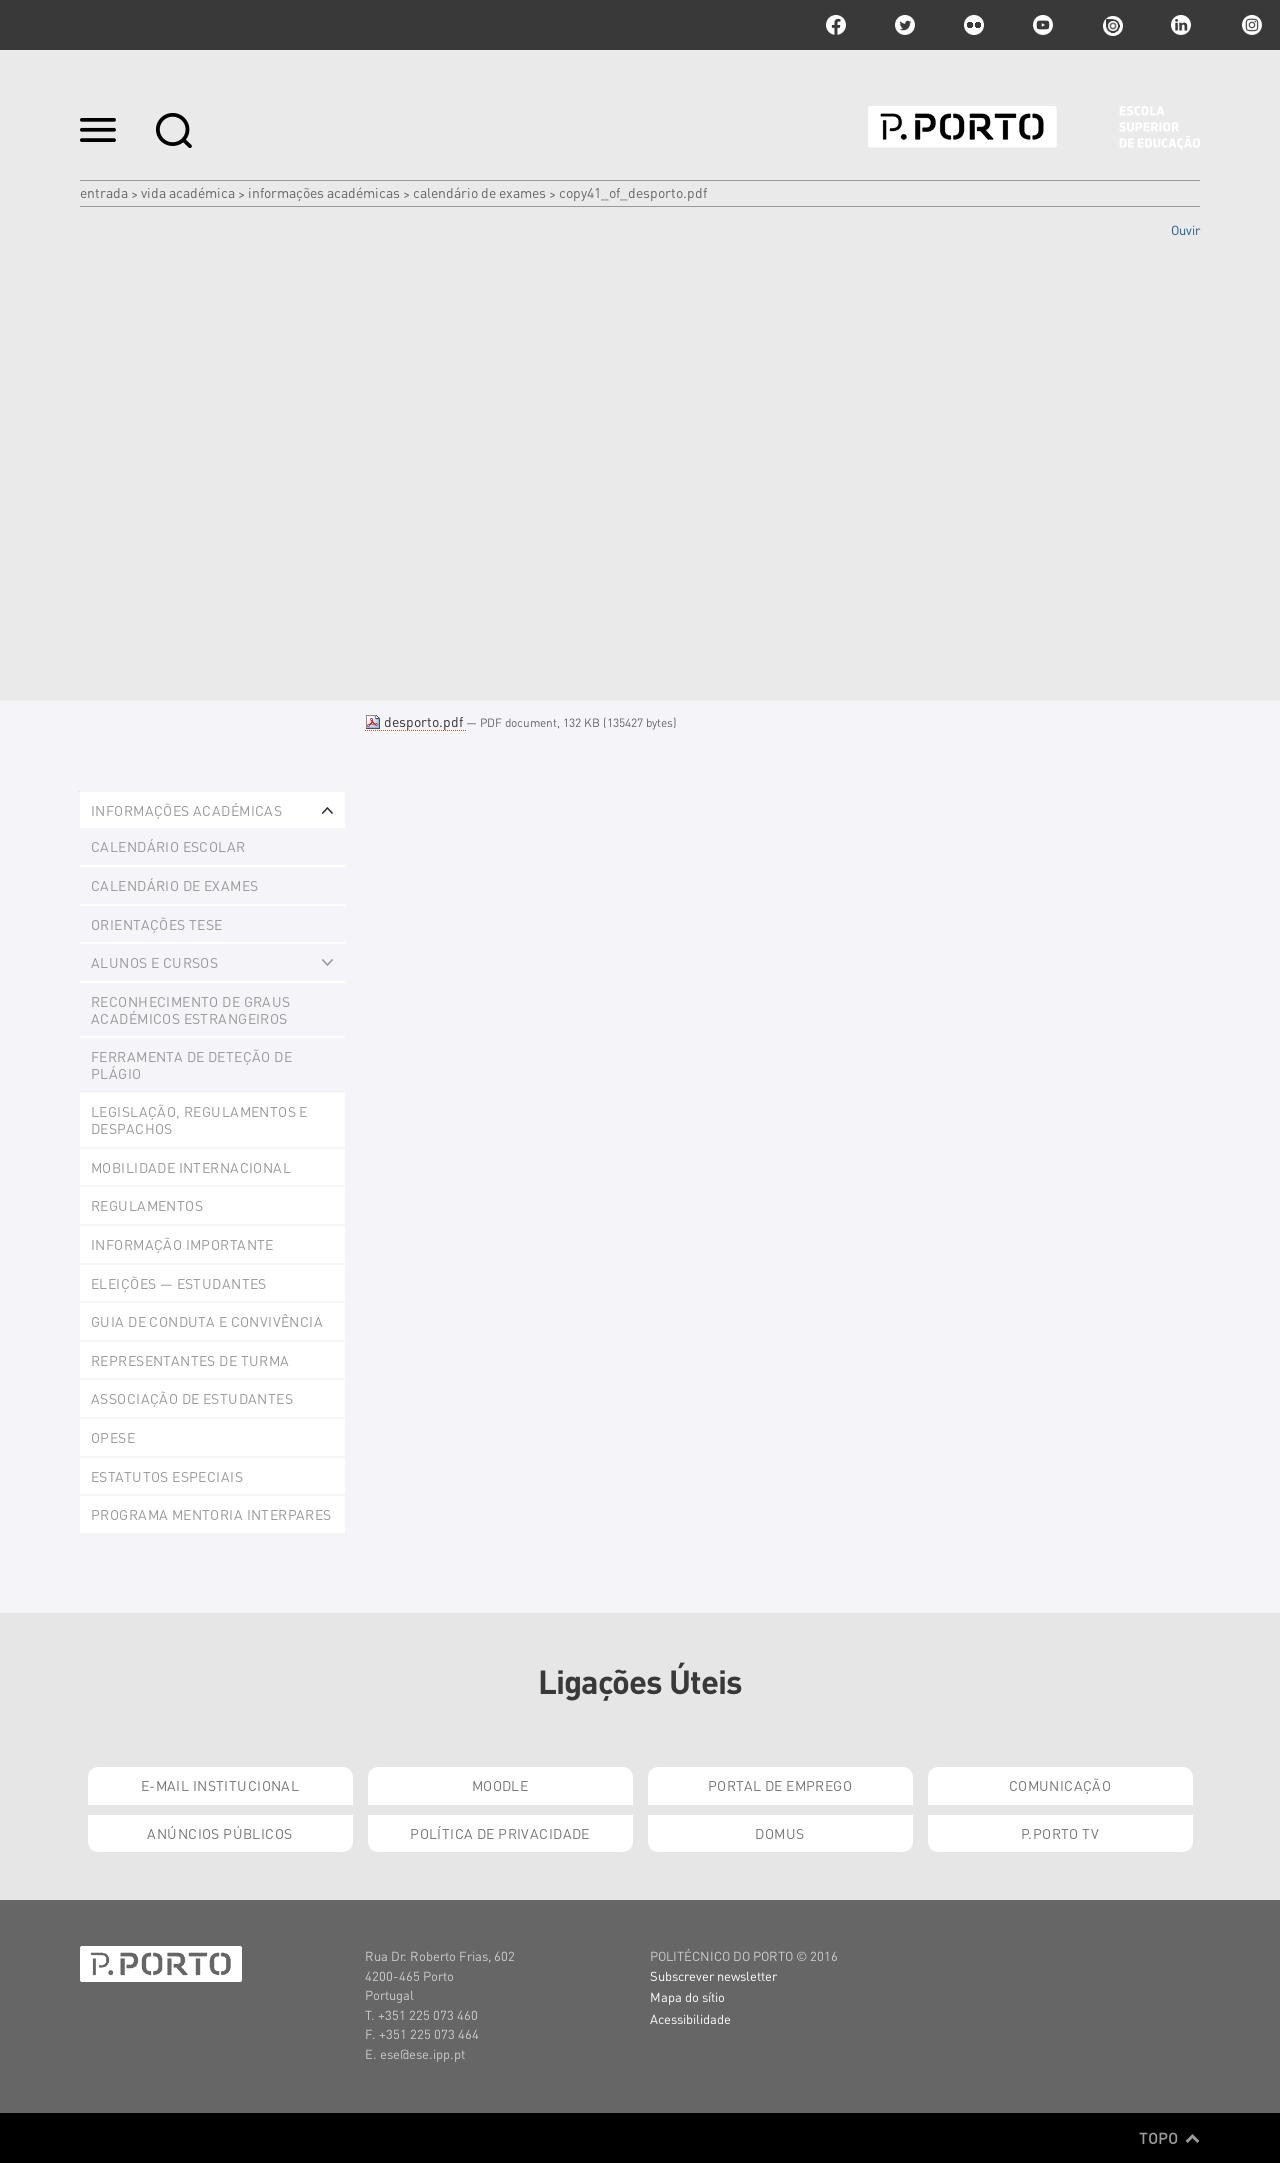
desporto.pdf (415, 721)
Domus (779, 1833)
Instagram (1250, 25)
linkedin (1181, 25)
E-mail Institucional (220, 1785)
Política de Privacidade (500, 1833)
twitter (905, 25)
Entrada (104, 192)
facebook (836, 25)
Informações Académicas (324, 192)
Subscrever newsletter (713, 1975)
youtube (1043, 25)
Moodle (500, 1785)
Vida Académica (188, 192)
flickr (974, 25)
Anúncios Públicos (219, 1833)
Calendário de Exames (479, 192)
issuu (1112, 25)
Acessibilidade (690, 2018)
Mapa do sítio (687, 1996)
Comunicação (1060, 1785)
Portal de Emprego (780, 1785)
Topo (1169, 2138)
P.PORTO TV (1060, 1833)
